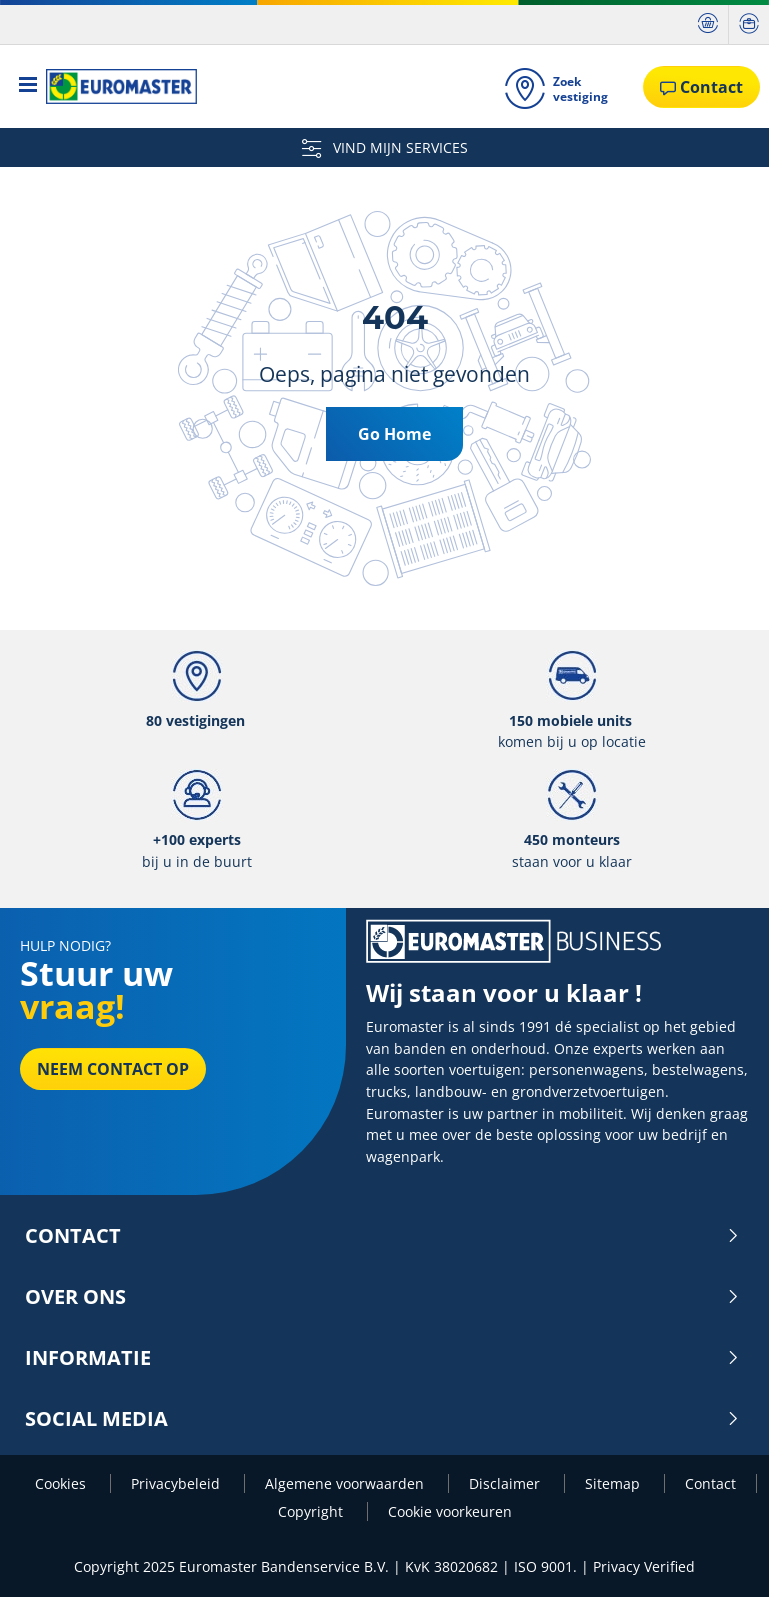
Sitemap (614, 1483)
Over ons (382, 1297)
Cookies (62, 1483)
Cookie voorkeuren (450, 1511)
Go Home (394, 434)
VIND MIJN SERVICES (385, 147)
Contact (382, 1236)
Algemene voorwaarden (346, 1483)
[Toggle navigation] (28, 86)
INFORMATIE (382, 1358)
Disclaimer (506, 1483)
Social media (382, 1419)
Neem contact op (113, 1069)
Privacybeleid (177, 1483)
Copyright (312, 1511)
